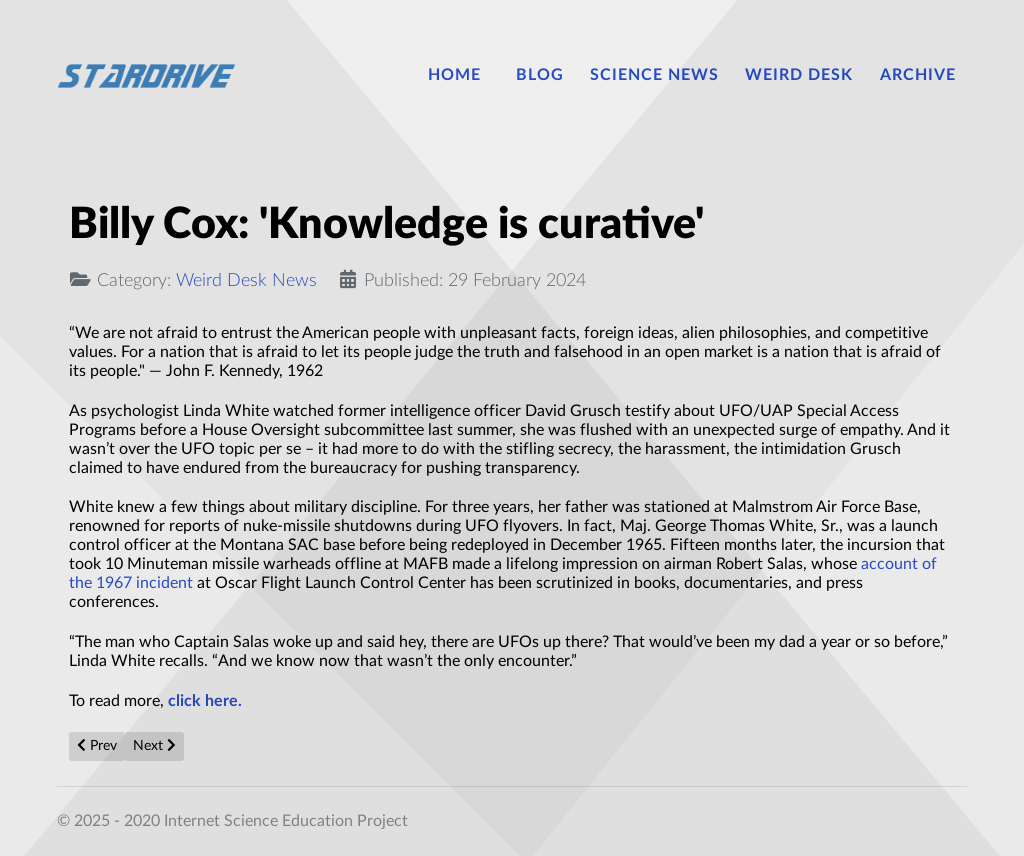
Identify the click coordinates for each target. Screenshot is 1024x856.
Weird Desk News (246, 280)
